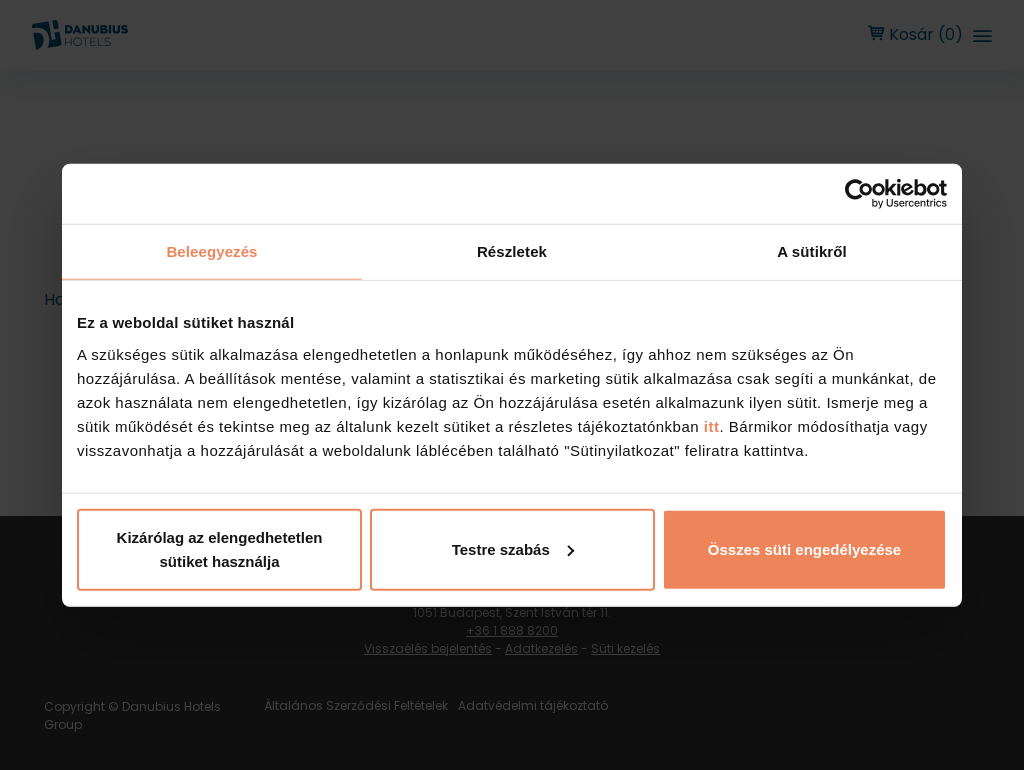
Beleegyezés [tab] (211, 251)
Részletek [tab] (512, 251)
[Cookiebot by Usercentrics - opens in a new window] (859, 194)
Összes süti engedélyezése (804, 548)
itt (709, 425)
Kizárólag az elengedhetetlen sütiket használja (220, 548)
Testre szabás (513, 548)
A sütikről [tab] (812, 251)
